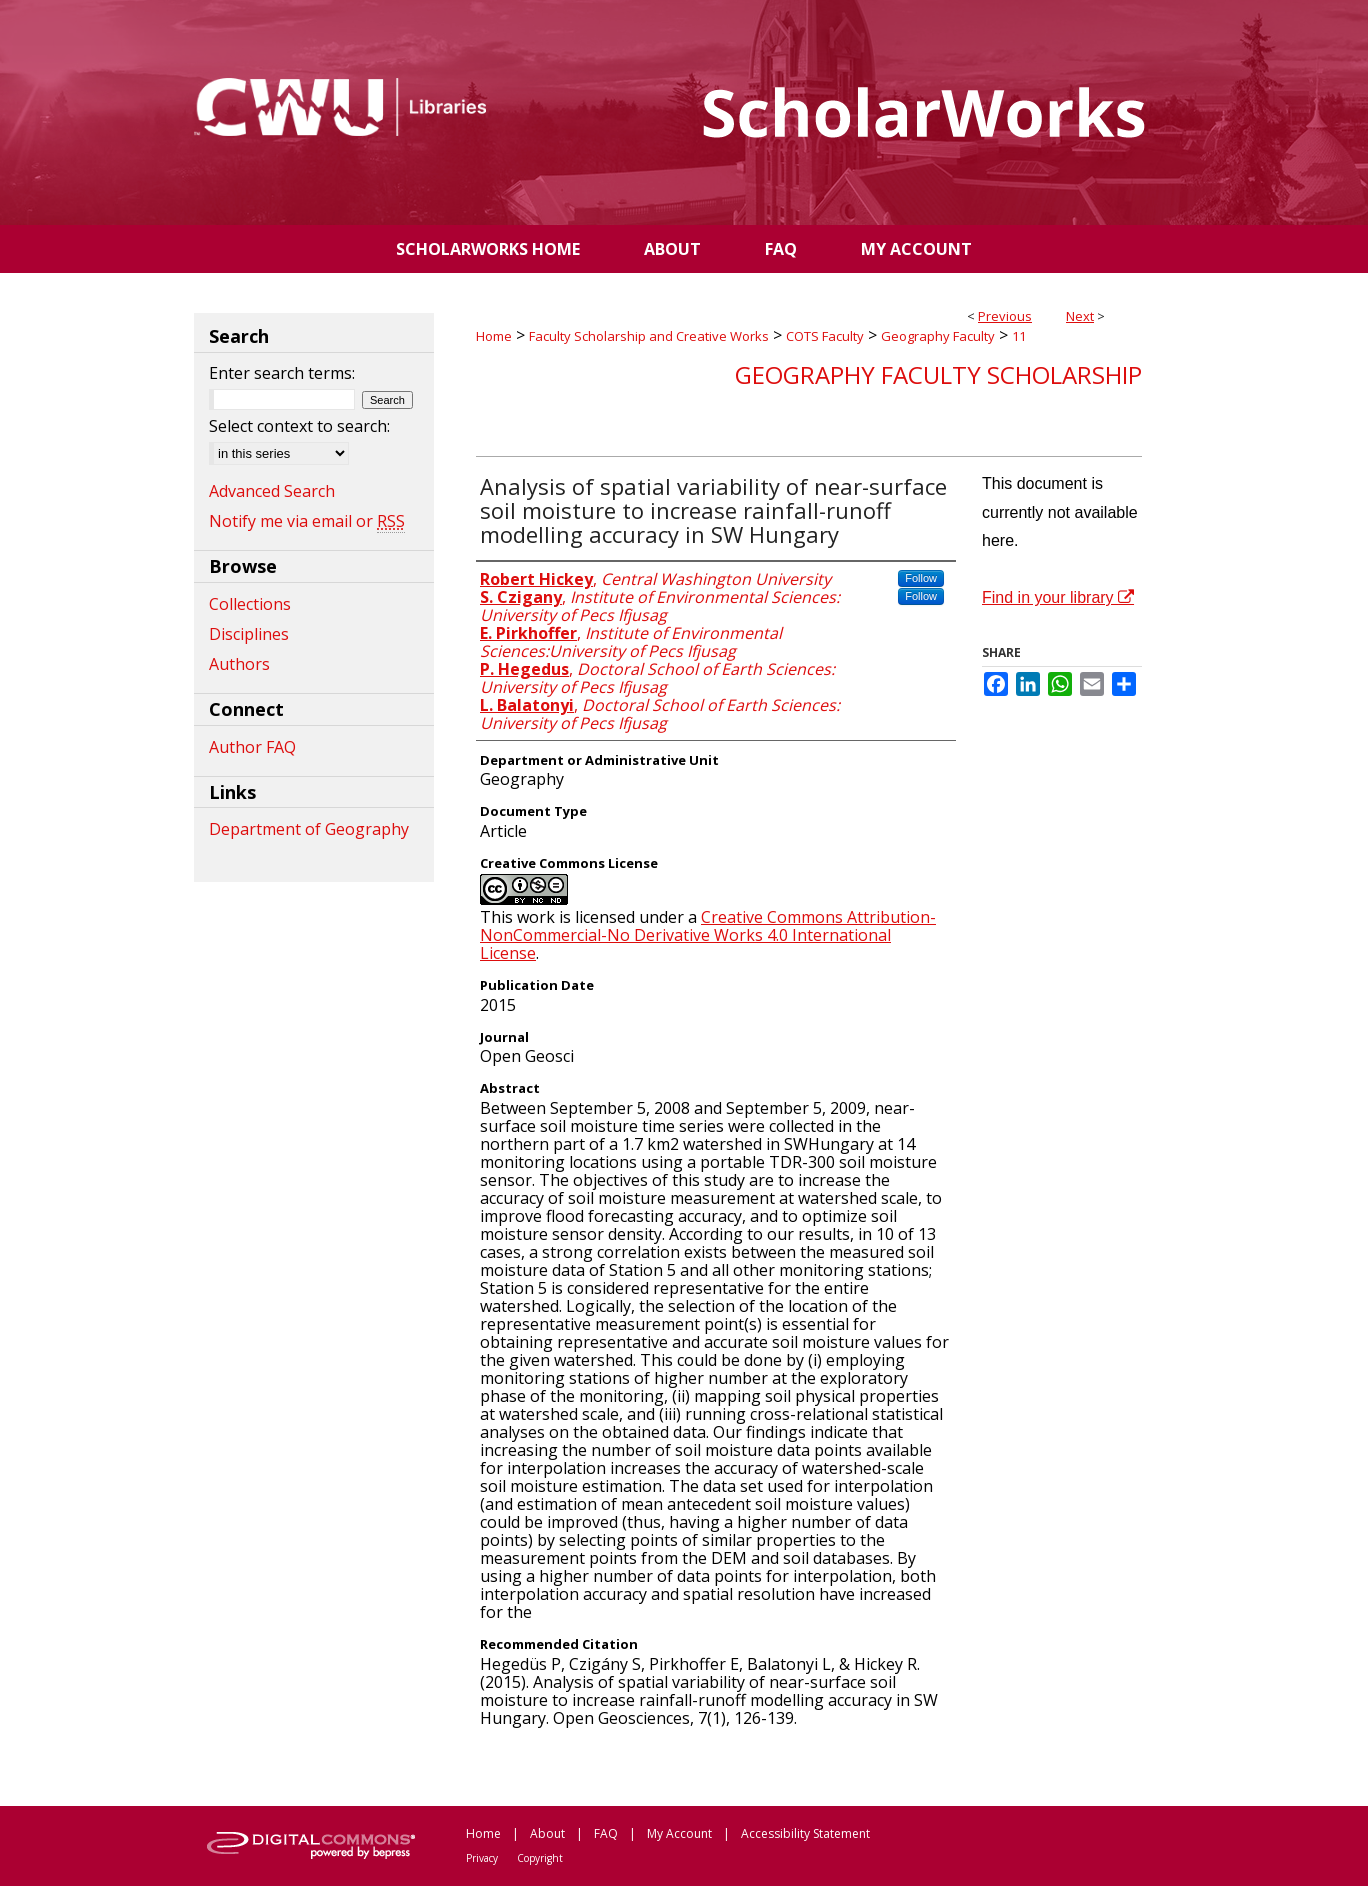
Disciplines (249, 634)
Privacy (482, 1858)
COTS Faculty (825, 336)
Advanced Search (272, 491)
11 (1019, 336)
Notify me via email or (307, 521)
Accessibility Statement (805, 1833)
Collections (250, 604)
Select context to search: (299, 426)
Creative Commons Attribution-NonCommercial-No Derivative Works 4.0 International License (708, 935)
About (547, 1833)
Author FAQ (252, 747)
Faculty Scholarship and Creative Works (649, 336)
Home (494, 336)
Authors (239, 664)
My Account (679, 1833)
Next (1080, 316)
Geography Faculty (938, 336)
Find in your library (1058, 597)
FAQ (606, 1833)
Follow (921, 578)
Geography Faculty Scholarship (938, 374)
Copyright (540, 1858)
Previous (1005, 316)
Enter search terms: (282, 373)
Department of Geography (309, 829)
